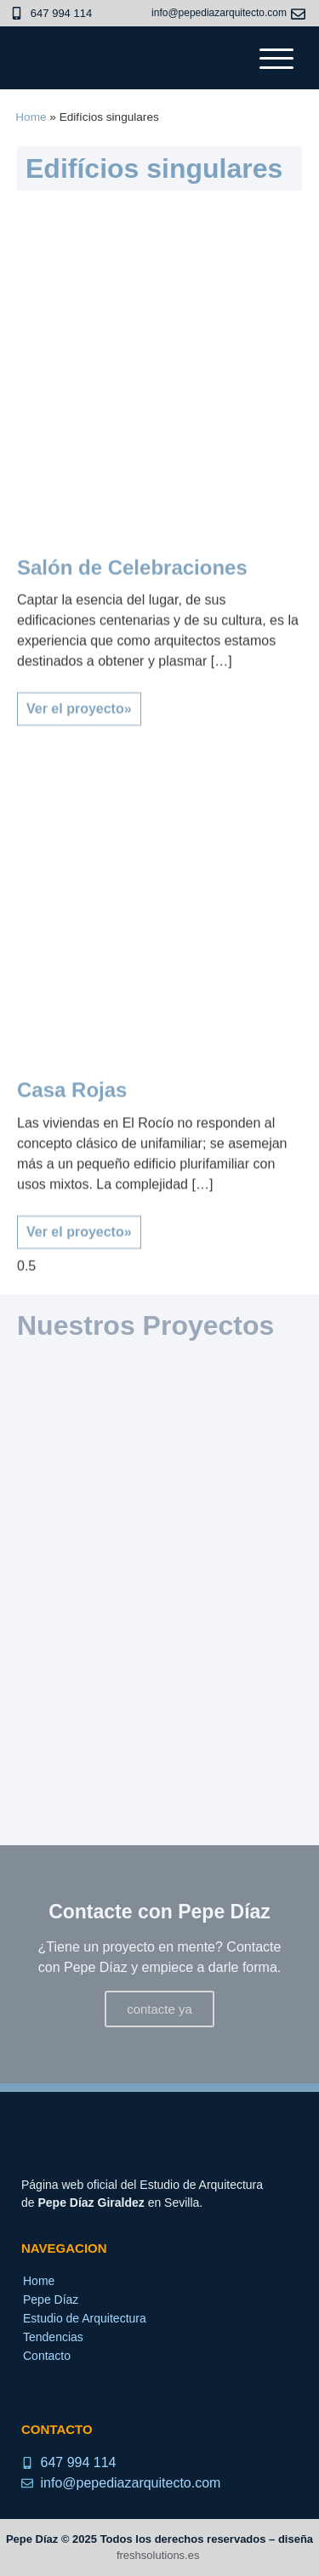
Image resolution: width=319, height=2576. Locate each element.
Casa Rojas (72, 1142)
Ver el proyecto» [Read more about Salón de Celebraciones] (79, 762)
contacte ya (159, 2009)
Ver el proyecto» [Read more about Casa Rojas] (79, 1284)
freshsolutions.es (158, 2555)
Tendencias (53, 2337)
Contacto (47, 2355)
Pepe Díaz (50, 2299)
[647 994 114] (16, 13)
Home (30, 117)
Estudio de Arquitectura (84, 2318)
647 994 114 (61, 13)
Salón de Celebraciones (132, 619)
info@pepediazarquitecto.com (219, 13)
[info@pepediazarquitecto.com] (298, 14)
